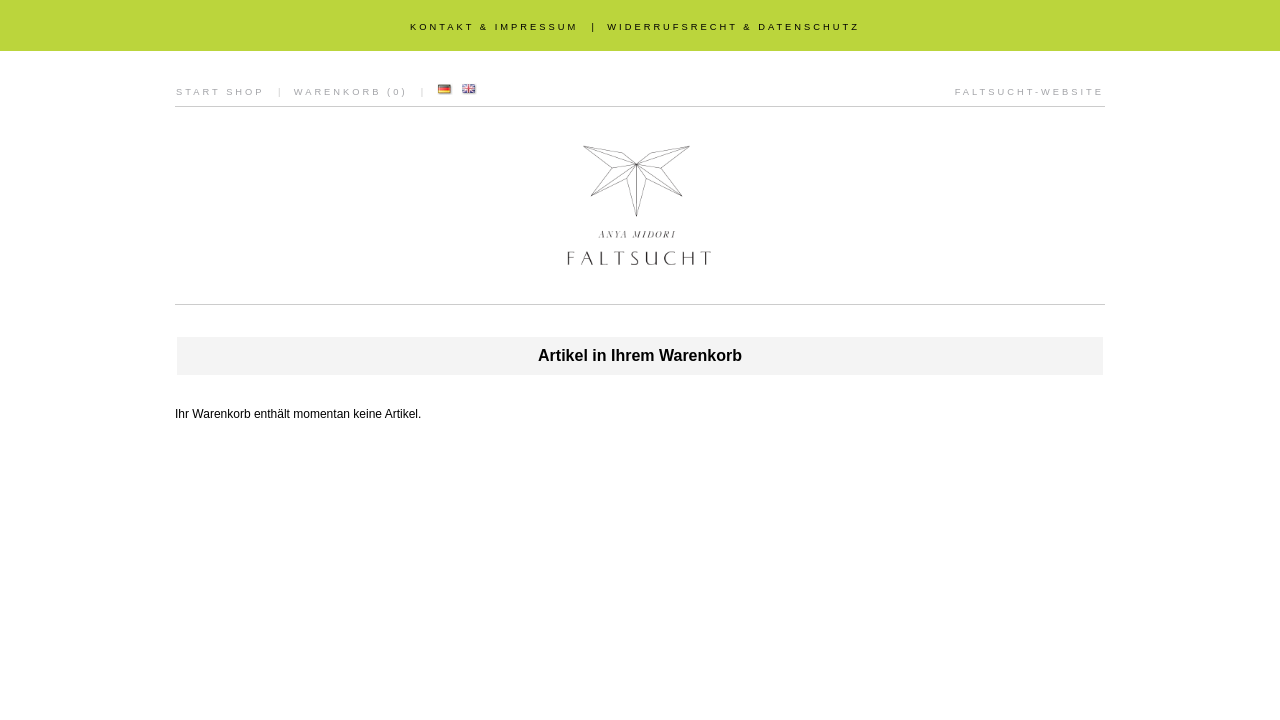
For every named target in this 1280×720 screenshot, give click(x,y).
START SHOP (220, 92)
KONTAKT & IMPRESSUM (494, 27)
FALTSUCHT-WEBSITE (1029, 92)
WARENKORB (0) (351, 92)
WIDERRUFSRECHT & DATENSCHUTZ (733, 27)
